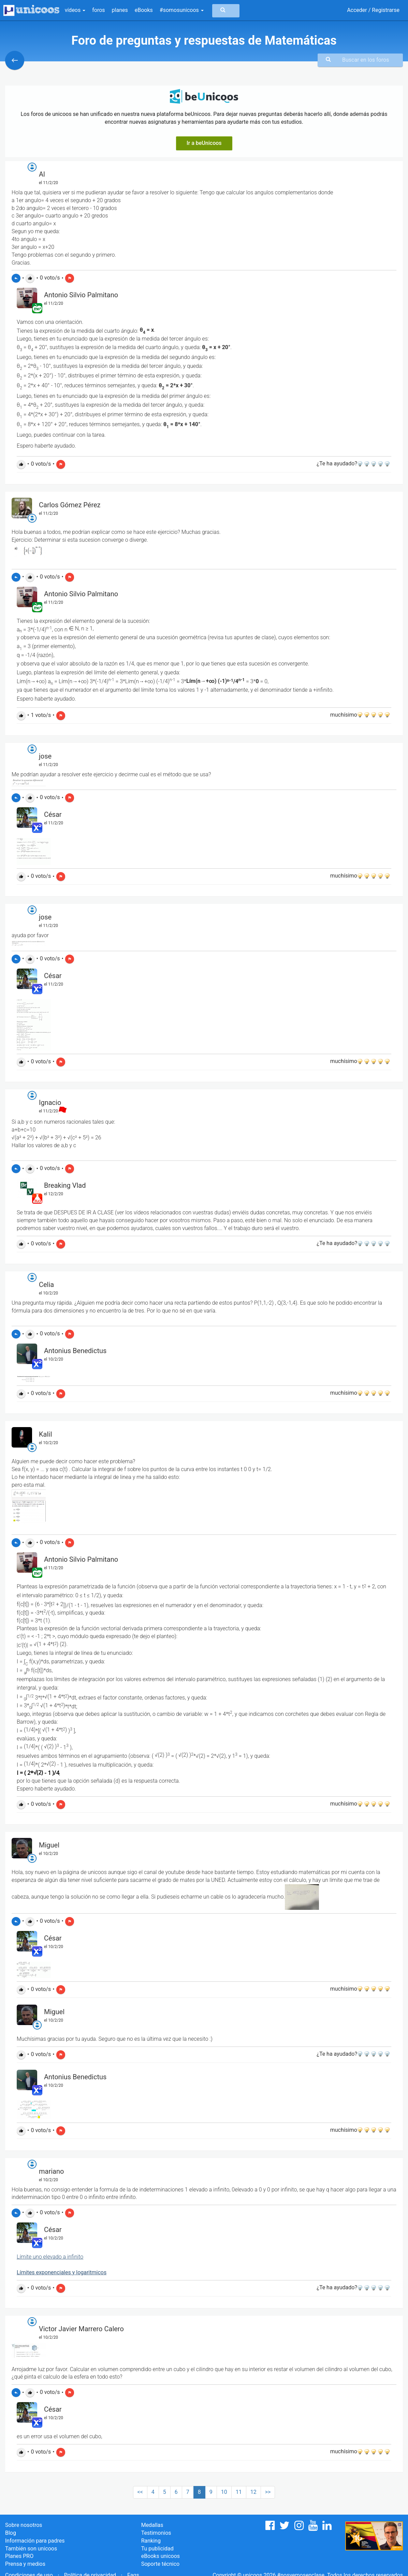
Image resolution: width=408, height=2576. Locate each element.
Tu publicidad (157, 2548)
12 (253, 2492)
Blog (10, 2533)
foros (98, 10)
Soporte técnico (160, 2564)
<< (140, 2492)
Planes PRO (19, 2556)
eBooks (144, 10)
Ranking (151, 2540)
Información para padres (34, 2540)
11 (239, 2492)
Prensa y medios (25, 2564)
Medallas (152, 2525)
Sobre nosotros (23, 2525)
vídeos (75, 10)
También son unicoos (31, 2548)
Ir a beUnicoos (204, 143)
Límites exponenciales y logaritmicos (61, 2272)
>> (268, 2492)
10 (224, 2492)
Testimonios (156, 2533)
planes (120, 10)
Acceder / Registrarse (373, 10)
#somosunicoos (182, 10)
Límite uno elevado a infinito (50, 2256)
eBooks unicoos (160, 2556)
